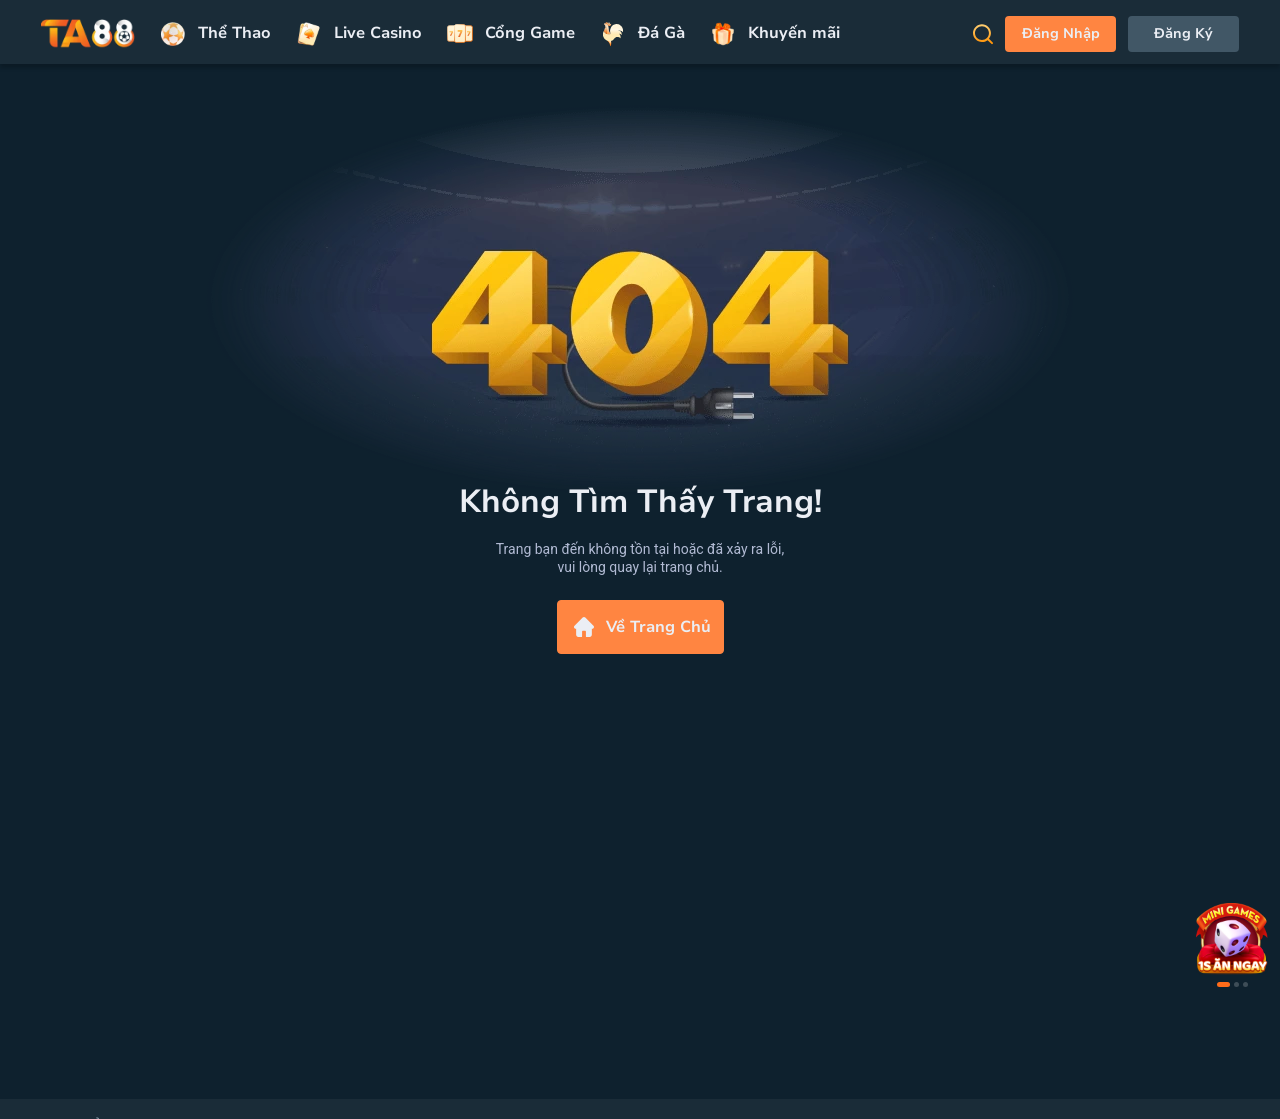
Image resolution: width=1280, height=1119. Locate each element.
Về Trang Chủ (640, 627)
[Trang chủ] (88, 34)
